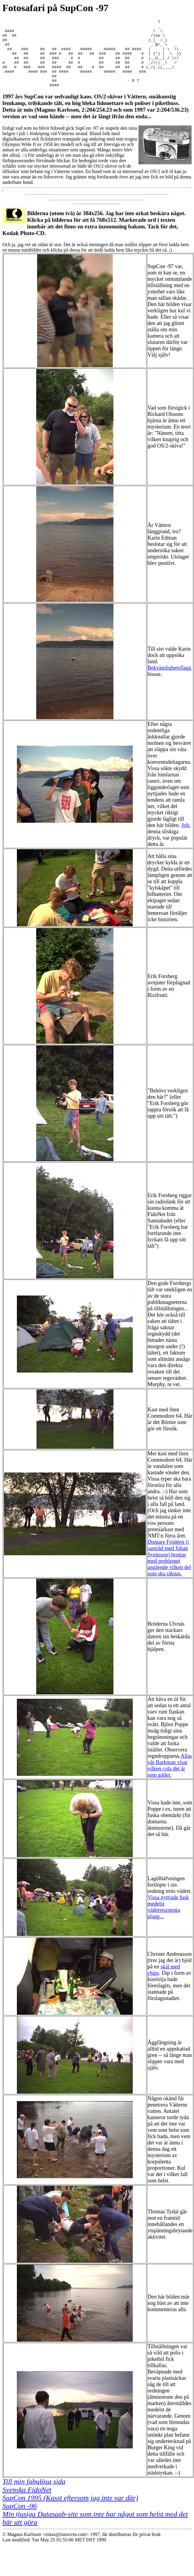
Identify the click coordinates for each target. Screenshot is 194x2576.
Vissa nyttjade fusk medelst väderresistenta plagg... (168, 1920)
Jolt (185, 839)
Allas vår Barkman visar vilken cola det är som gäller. (170, 1778)
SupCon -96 (19, 2519)
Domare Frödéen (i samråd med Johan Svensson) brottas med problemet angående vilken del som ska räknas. (169, 1571)
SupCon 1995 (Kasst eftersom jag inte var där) (70, 2511)
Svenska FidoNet (26, 2503)
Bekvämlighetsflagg (169, 681)
